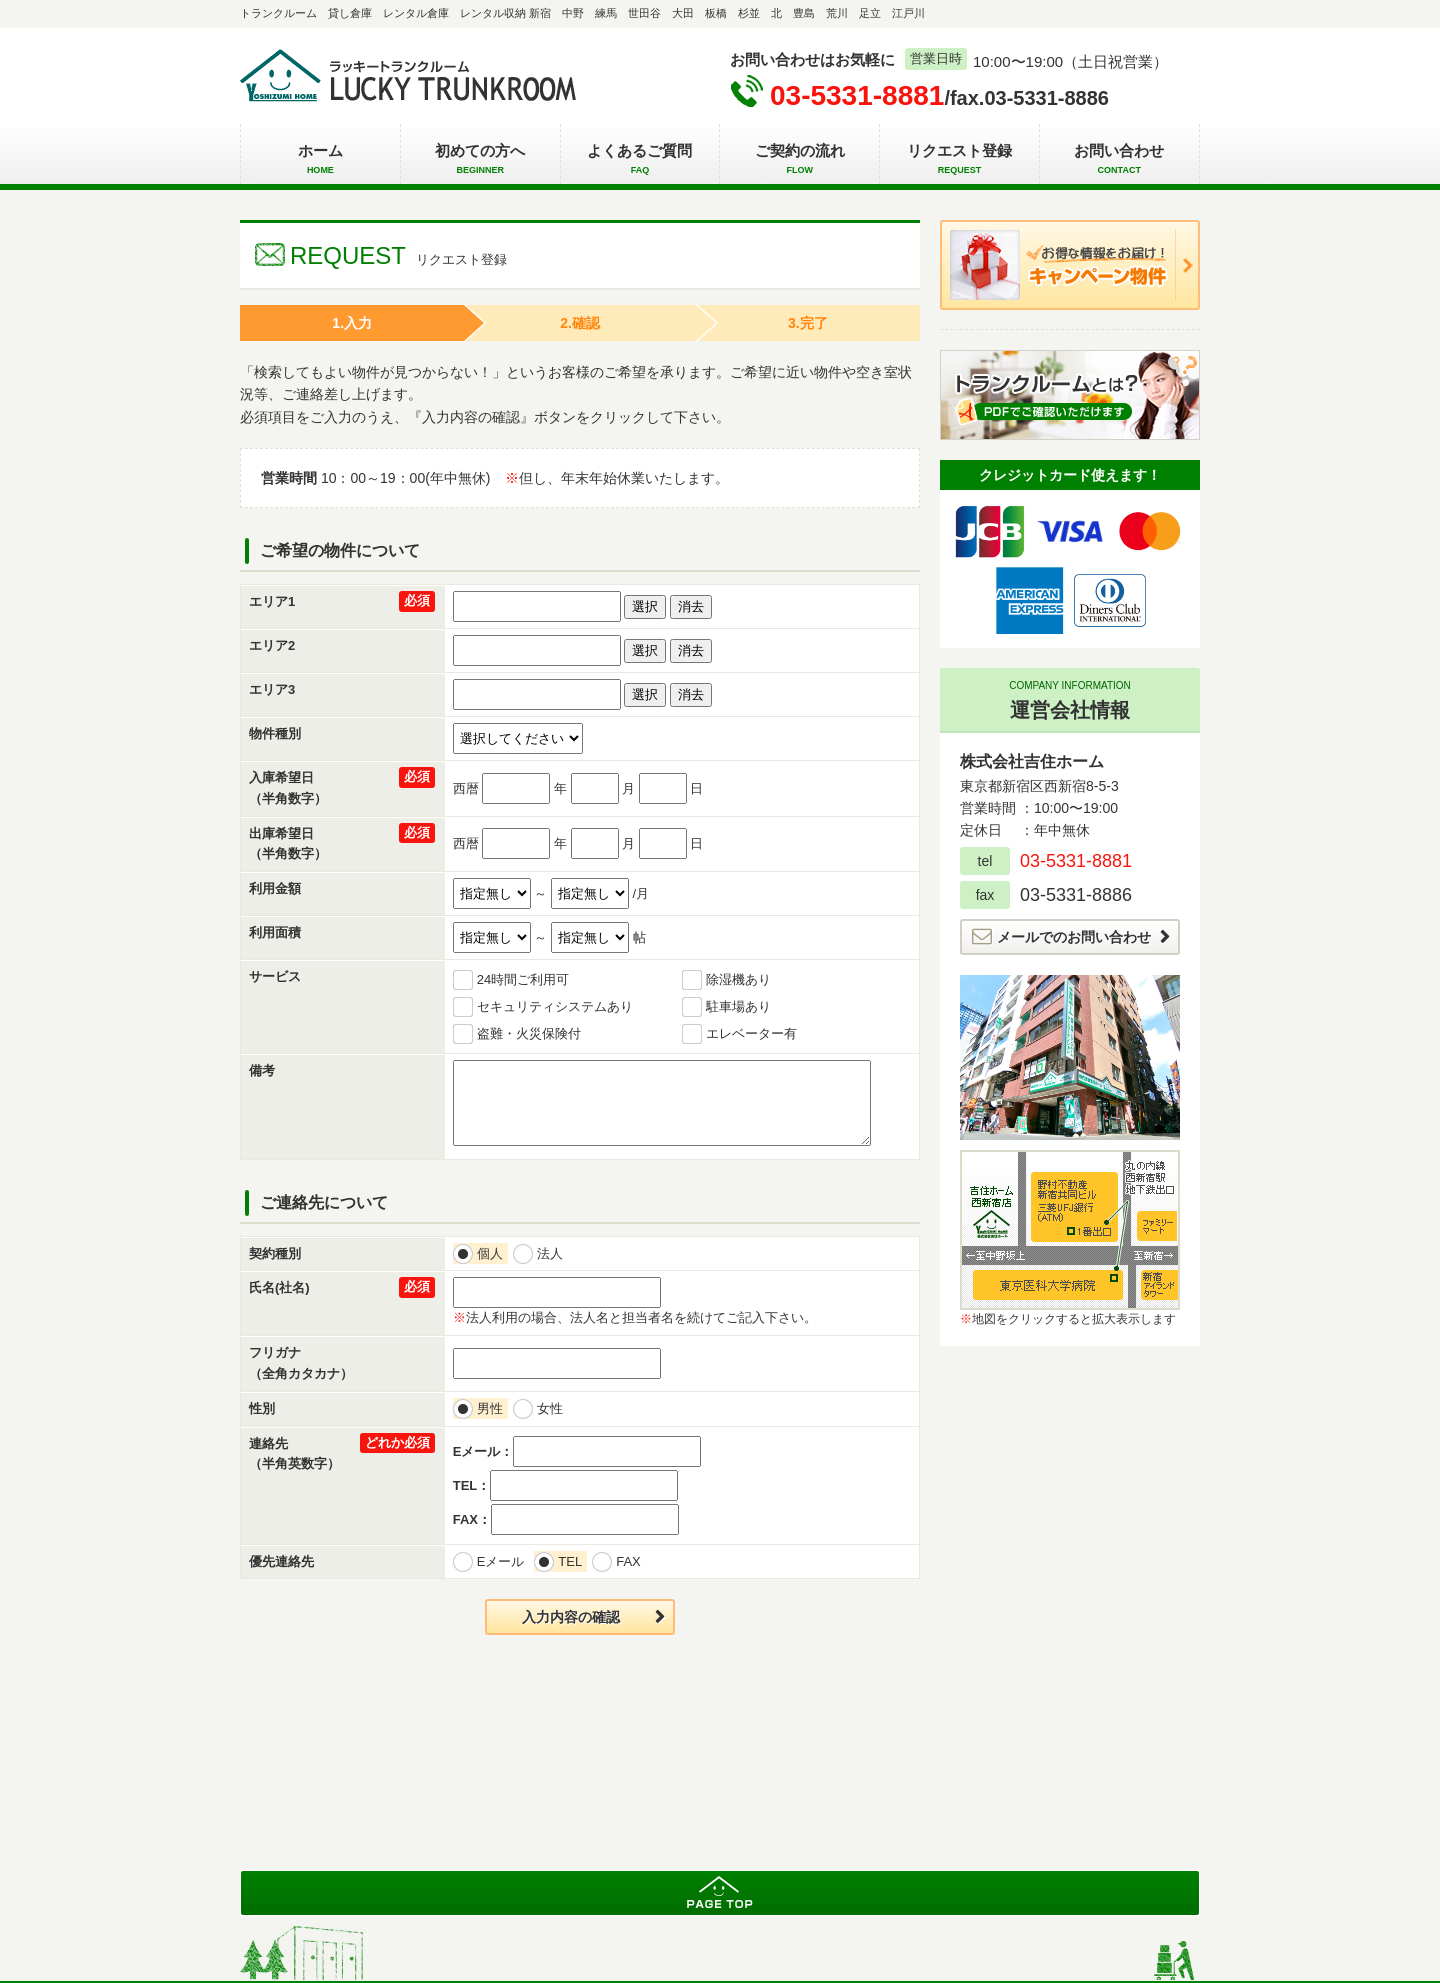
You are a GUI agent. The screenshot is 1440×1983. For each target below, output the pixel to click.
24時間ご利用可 (523, 979)
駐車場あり (738, 1006)
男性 (492, 1408)
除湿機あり (738, 979)
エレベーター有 (751, 1033)
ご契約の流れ (799, 159)
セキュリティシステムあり (555, 1006)
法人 (552, 1253)
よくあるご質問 (640, 159)
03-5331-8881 (857, 95)
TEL (572, 1561)
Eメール (503, 1561)
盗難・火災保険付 (529, 1033)
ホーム (320, 159)
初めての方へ (480, 159)
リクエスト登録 (959, 159)
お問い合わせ (1119, 159)
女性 (552, 1408)
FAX (631, 1561)
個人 (492, 1253)
